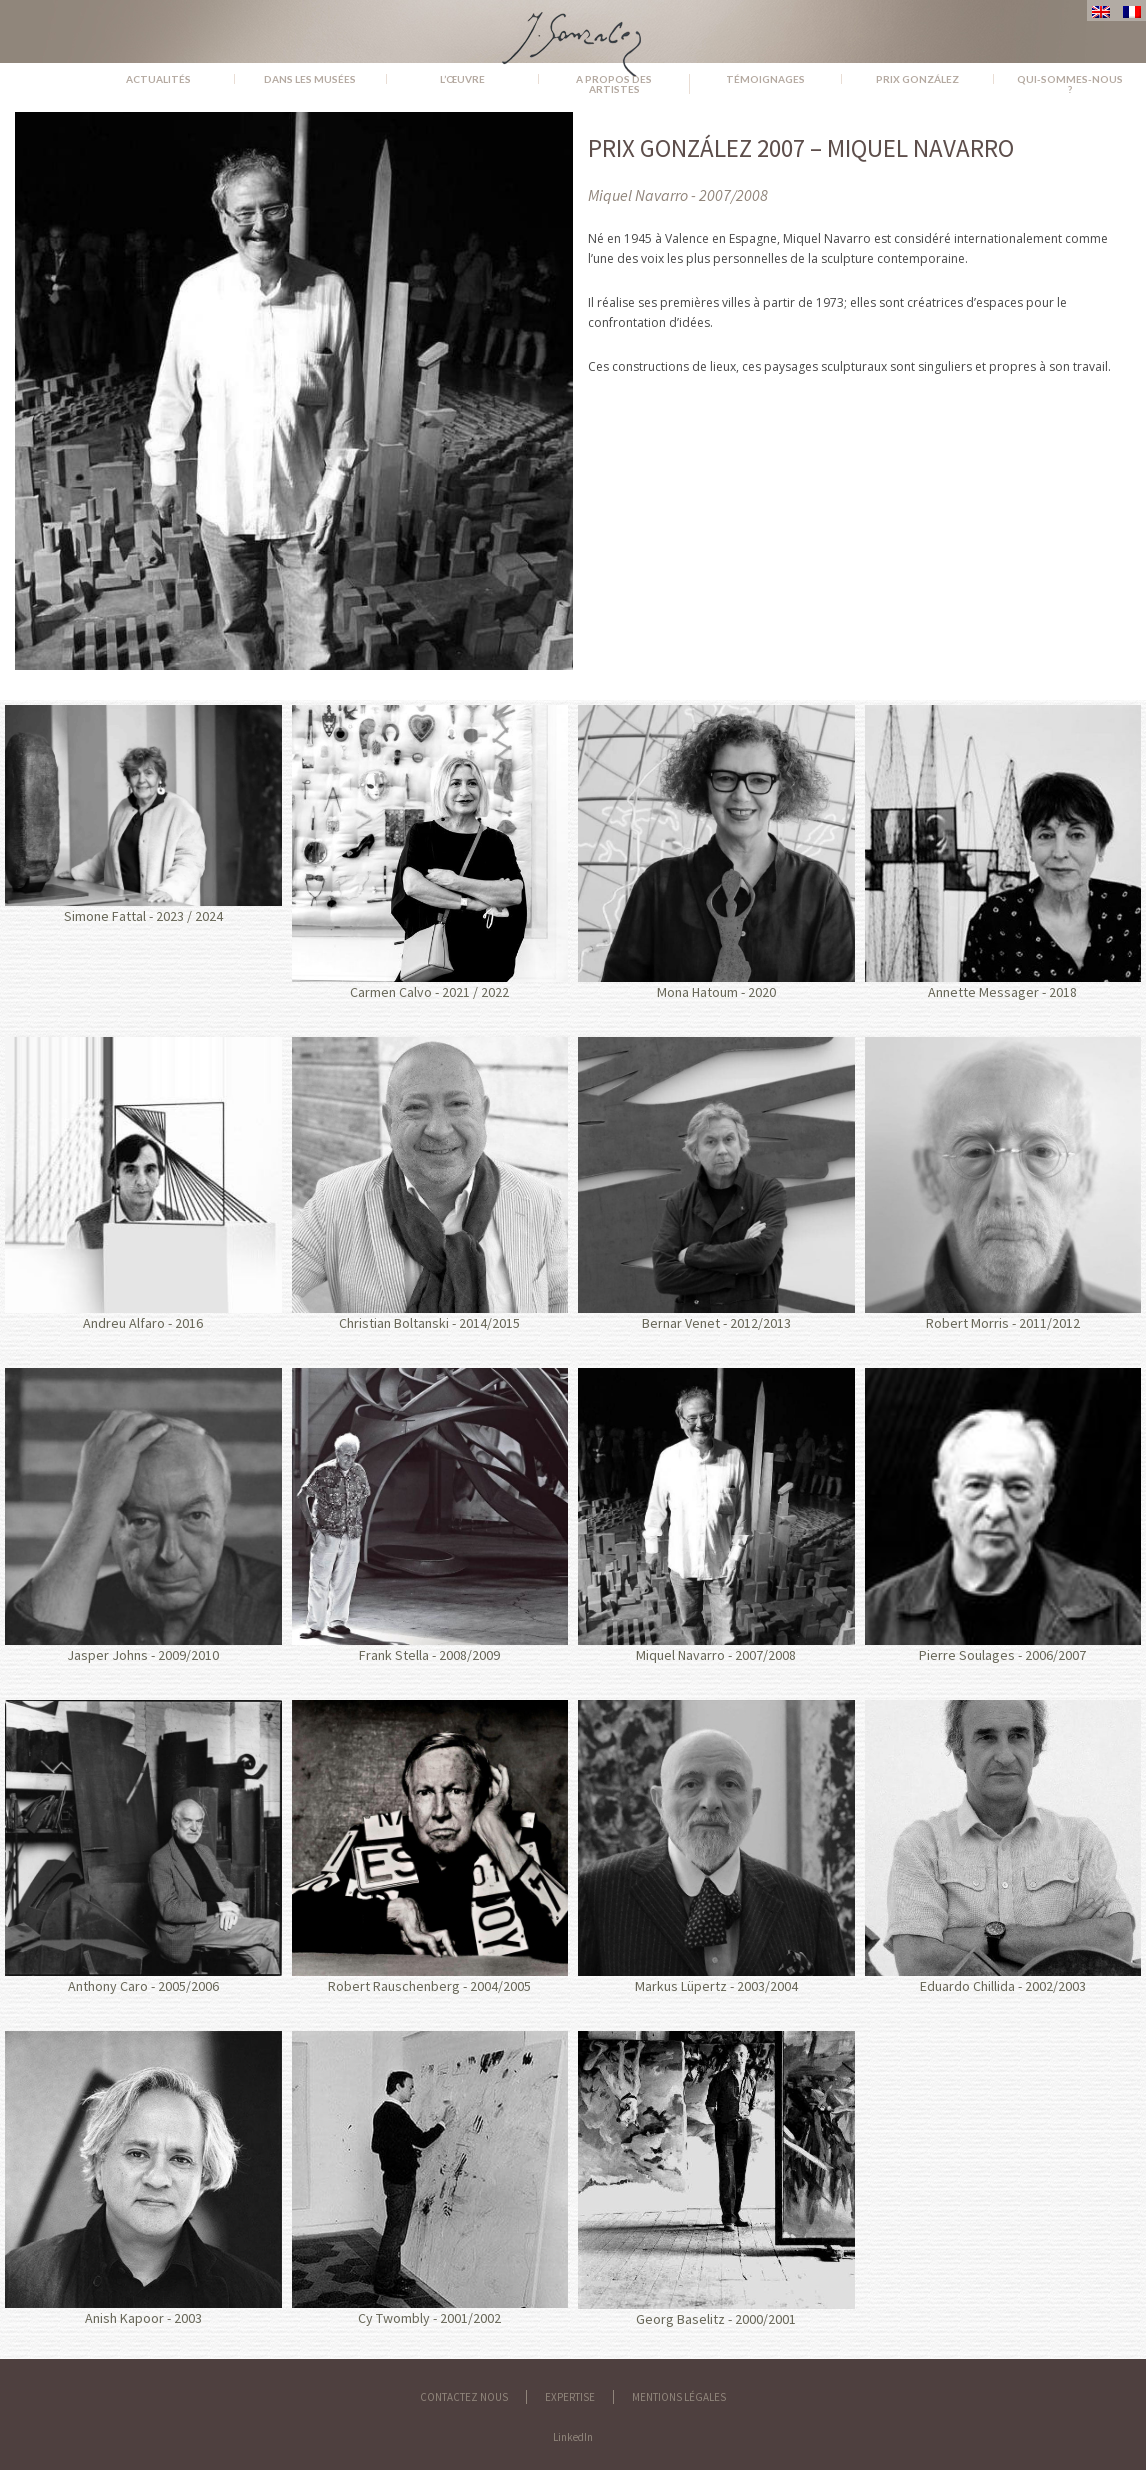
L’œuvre (462, 79)
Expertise (570, 2397)
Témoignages (765, 79)
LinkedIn (573, 2437)
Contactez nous (464, 2397)
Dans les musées (310, 79)
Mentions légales (679, 2397)
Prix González (917, 79)
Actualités (158, 79)
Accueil (41, 79)
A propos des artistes (614, 84)
